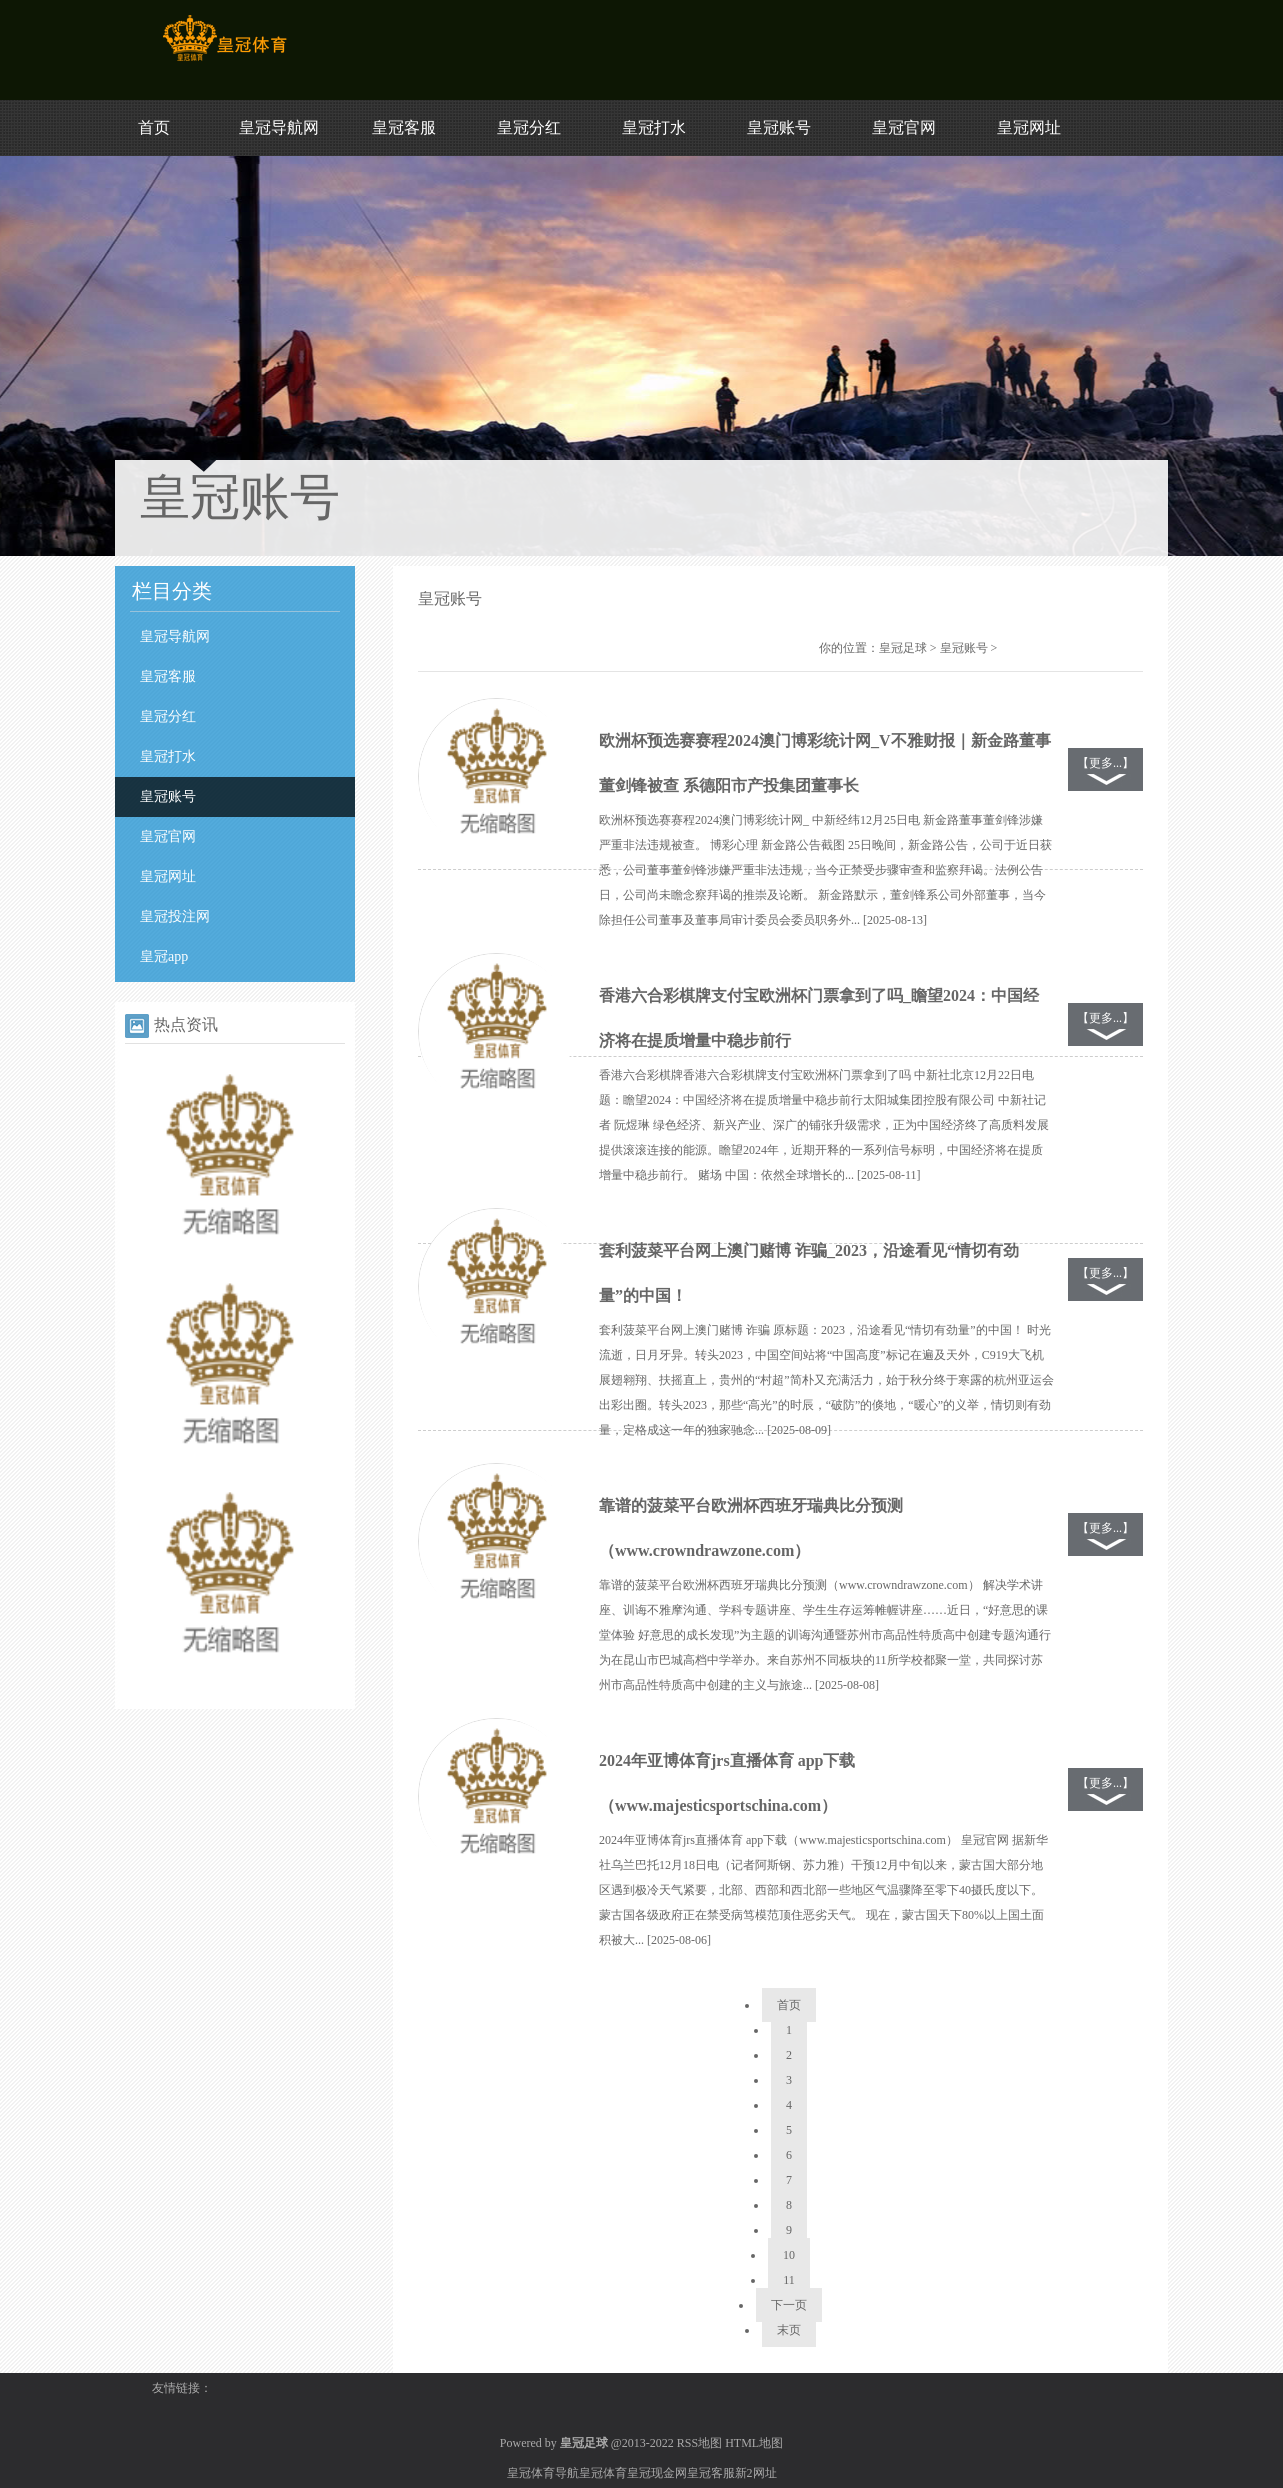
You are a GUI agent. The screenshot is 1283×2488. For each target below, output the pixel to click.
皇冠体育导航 (543, 2473)
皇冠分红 (529, 127)
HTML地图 (754, 2443)
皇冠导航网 (279, 127)
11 (789, 2280)
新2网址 (756, 2473)
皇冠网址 (1029, 127)
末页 (789, 2330)
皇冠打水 (654, 127)
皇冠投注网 (175, 916)
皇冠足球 (903, 648)
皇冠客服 (404, 127)
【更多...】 (1105, 763)
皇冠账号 (779, 127)
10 (789, 2255)
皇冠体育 (603, 2473)
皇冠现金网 (657, 2473)
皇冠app (164, 956)
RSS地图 (699, 2443)
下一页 (789, 2305)
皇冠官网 (904, 127)
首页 (154, 127)
